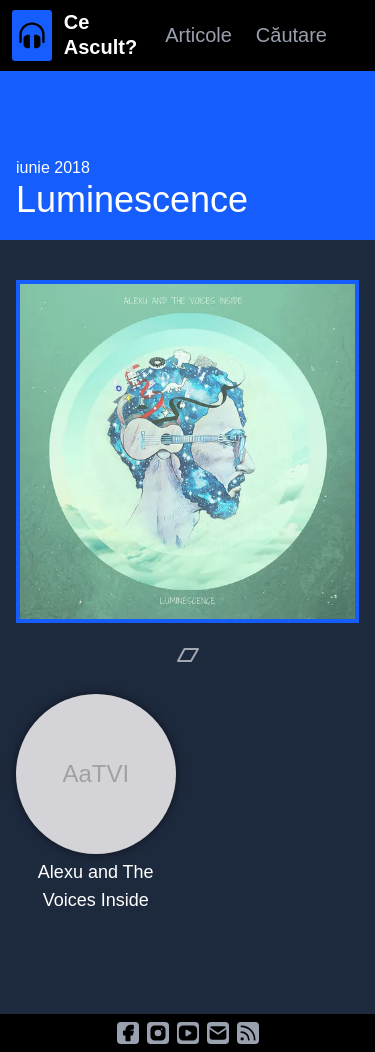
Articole (198, 35)
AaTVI (95, 773)
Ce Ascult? (100, 34)
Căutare (291, 35)
